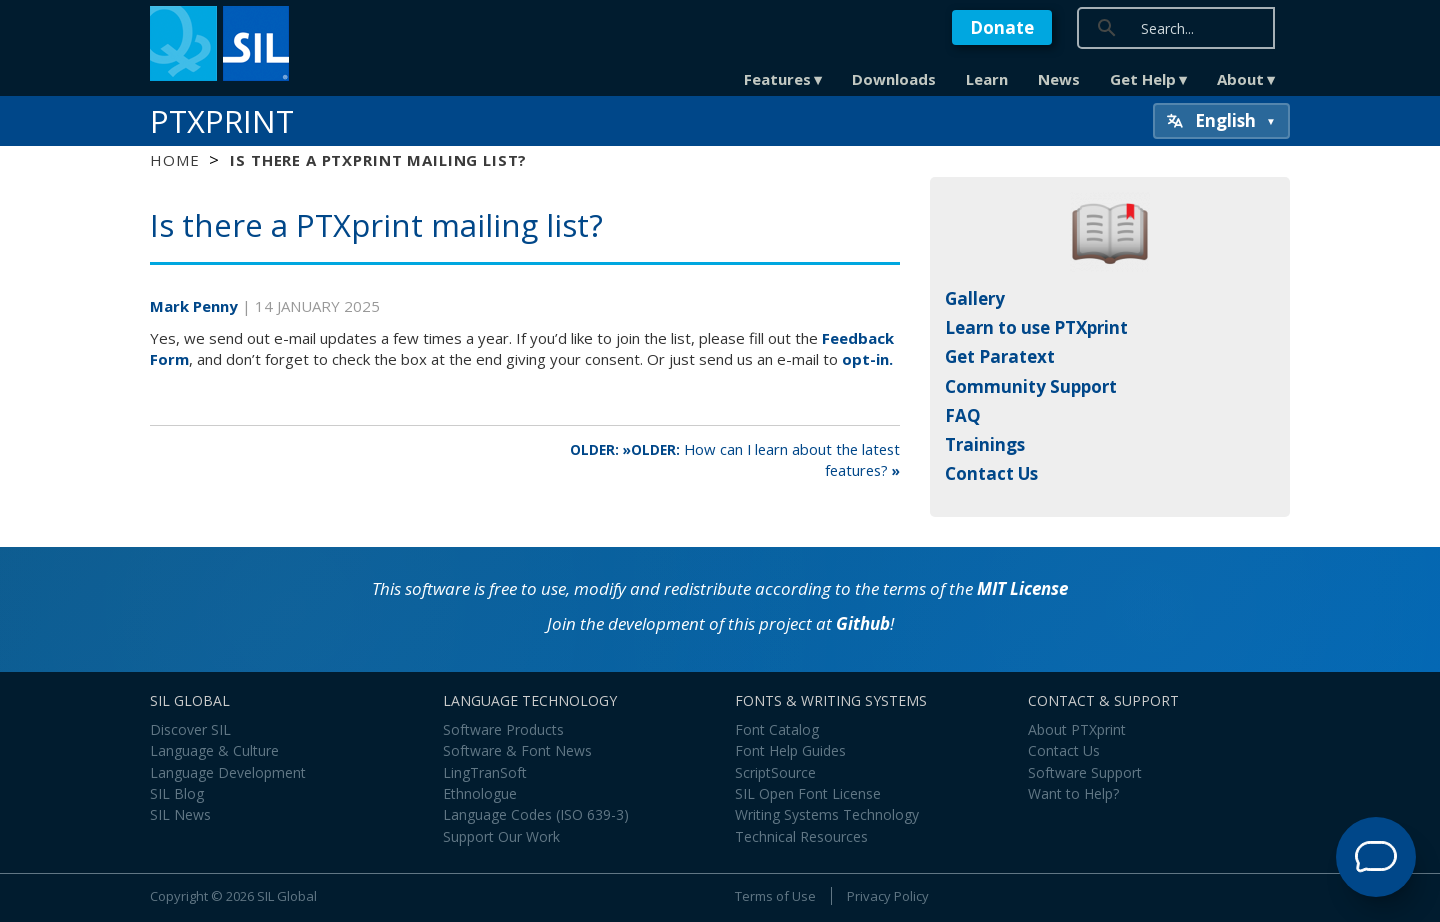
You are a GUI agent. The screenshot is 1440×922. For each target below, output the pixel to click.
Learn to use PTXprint (1036, 327)
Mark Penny (196, 306)
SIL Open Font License (808, 793)
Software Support (1085, 772)
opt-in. (867, 359)
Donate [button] (1002, 27)
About (1240, 79)
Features (777, 79)
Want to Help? (1073, 793)
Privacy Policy (888, 896)
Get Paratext (1000, 356)
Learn (987, 79)
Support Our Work (501, 836)
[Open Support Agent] (1376, 857)
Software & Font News (517, 750)
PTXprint (222, 121)
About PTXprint (1077, 729)
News (1059, 79)
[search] (1232, 27)
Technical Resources (801, 836)
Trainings (985, 444)
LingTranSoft (485, 772)
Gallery (975, 298)
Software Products (503, 729)
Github (863, 623)
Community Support (1031, 386)
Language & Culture (214, 750)
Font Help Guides (790, 750)
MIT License (1022, 588)
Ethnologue (480, 793)
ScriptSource (775, 772)
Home (174, 160)
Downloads (894, 79)
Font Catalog (777, 729)
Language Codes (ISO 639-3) (536, 814)
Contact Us (991, 473)
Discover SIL (190, 729)
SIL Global (287, 896)
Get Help (1143, 79)
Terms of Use (775, 896)
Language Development (228, 772)
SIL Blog (177, 793)
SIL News (180, 814)
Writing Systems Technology (827, 814)
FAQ (963, 415)
